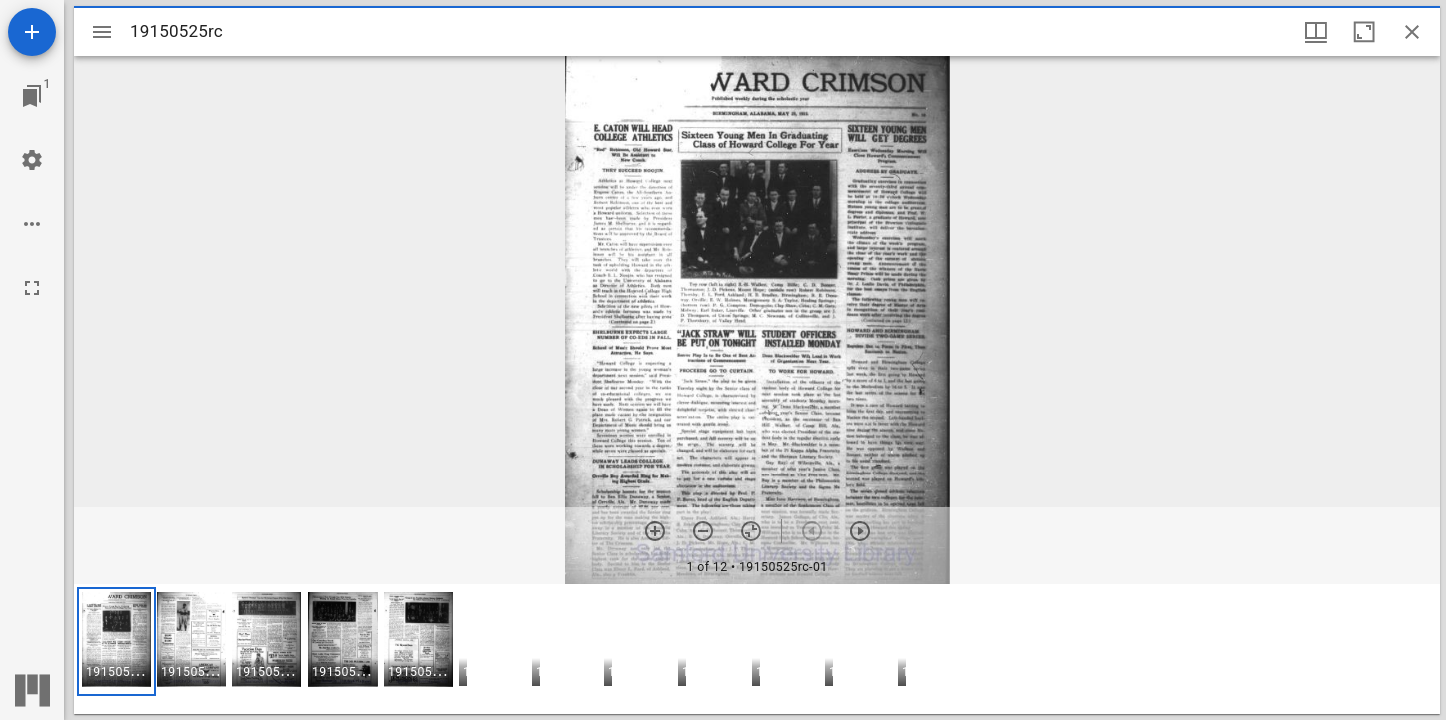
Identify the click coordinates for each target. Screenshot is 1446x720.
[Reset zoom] (751, 531)
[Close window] (1412, 32)
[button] (116, 641)
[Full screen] (32, 288)
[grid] (757, 649)
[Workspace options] (32, 224)
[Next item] (860, 531)
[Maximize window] (1364, 32)
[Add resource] (32, 32)
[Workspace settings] (32, 160)
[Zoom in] (655, 531)
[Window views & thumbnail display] (1316, 32)
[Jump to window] (32, 96)
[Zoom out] (703, 531)
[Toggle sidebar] (102, 32)
